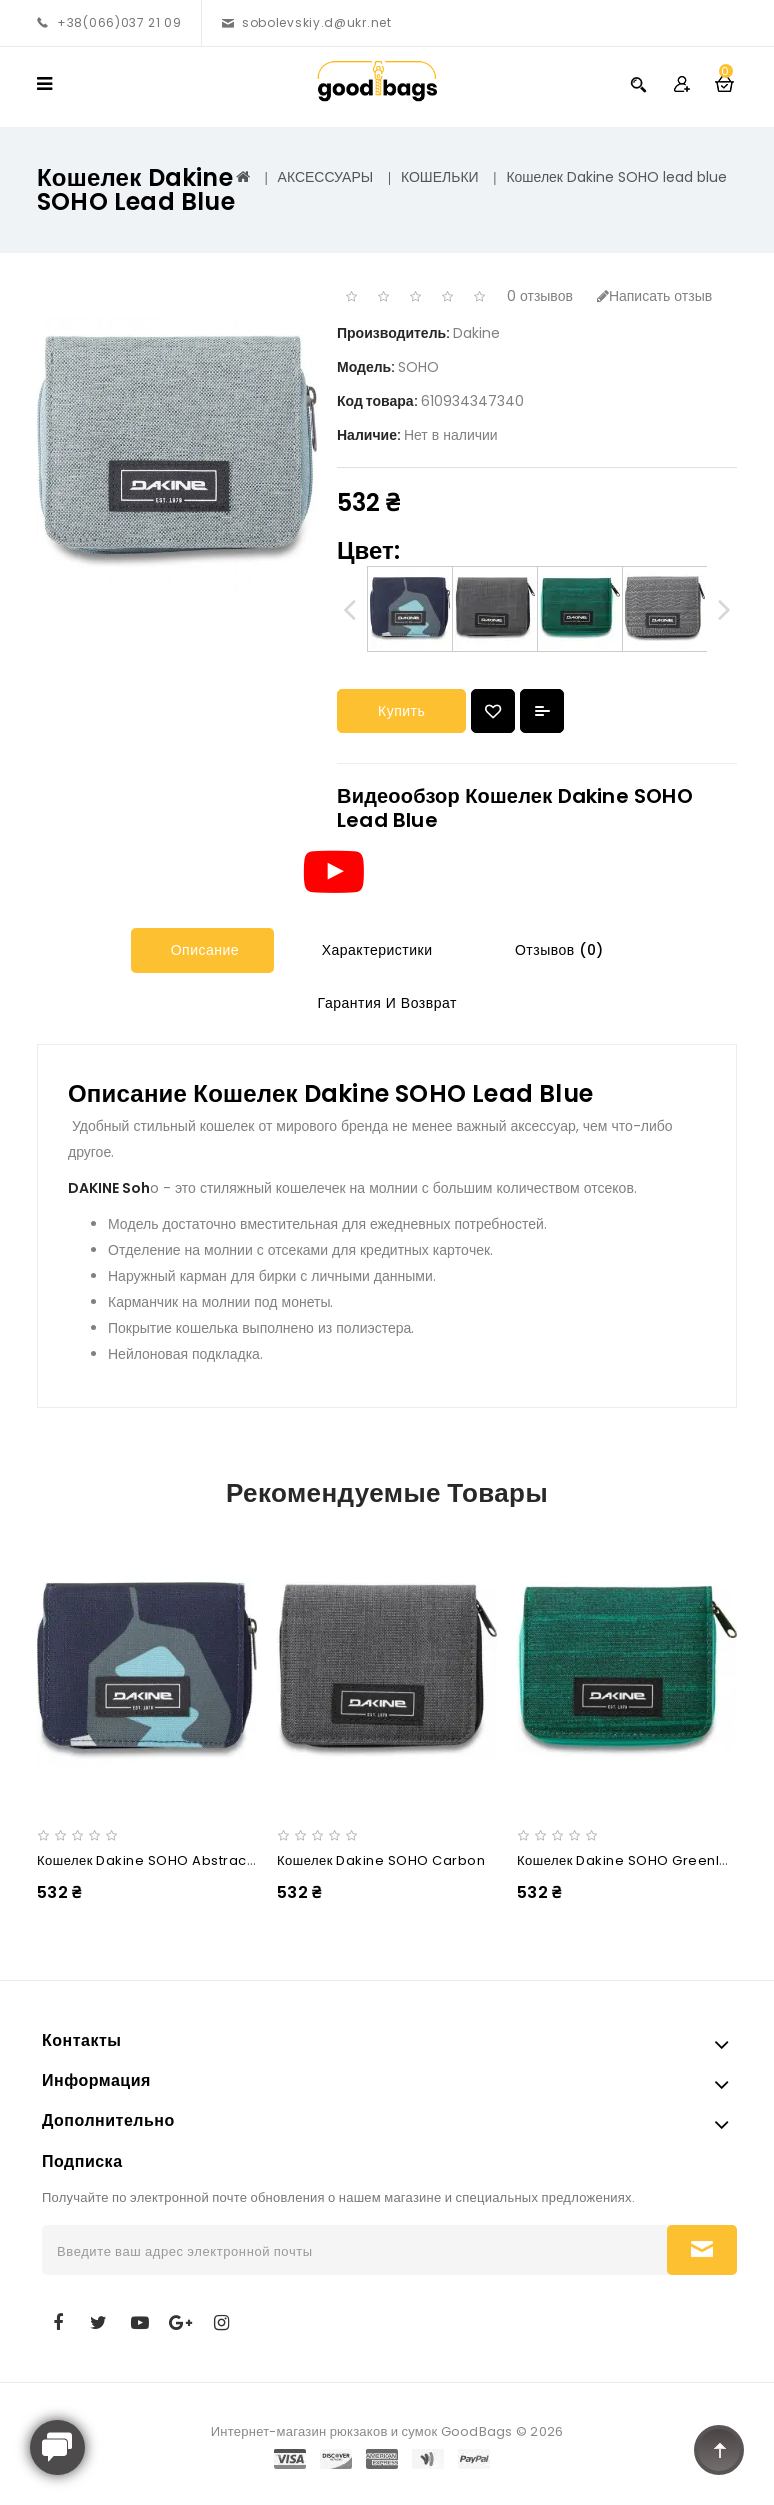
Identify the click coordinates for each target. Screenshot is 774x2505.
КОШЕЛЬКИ (440, 177)
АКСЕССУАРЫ (326, 177)
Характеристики (374, 950)
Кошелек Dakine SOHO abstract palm (163, 1860)
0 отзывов (540, 296)
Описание (202, 950)
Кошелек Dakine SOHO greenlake (631, 1860)
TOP (719, 2450)
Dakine (476, 333)
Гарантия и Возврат (385, 1003)
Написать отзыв (654, 296)
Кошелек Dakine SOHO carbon (381, 1860)
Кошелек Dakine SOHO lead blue (616, 177)
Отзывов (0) (556, 950)
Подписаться (702, 2250)
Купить (401, 711)
